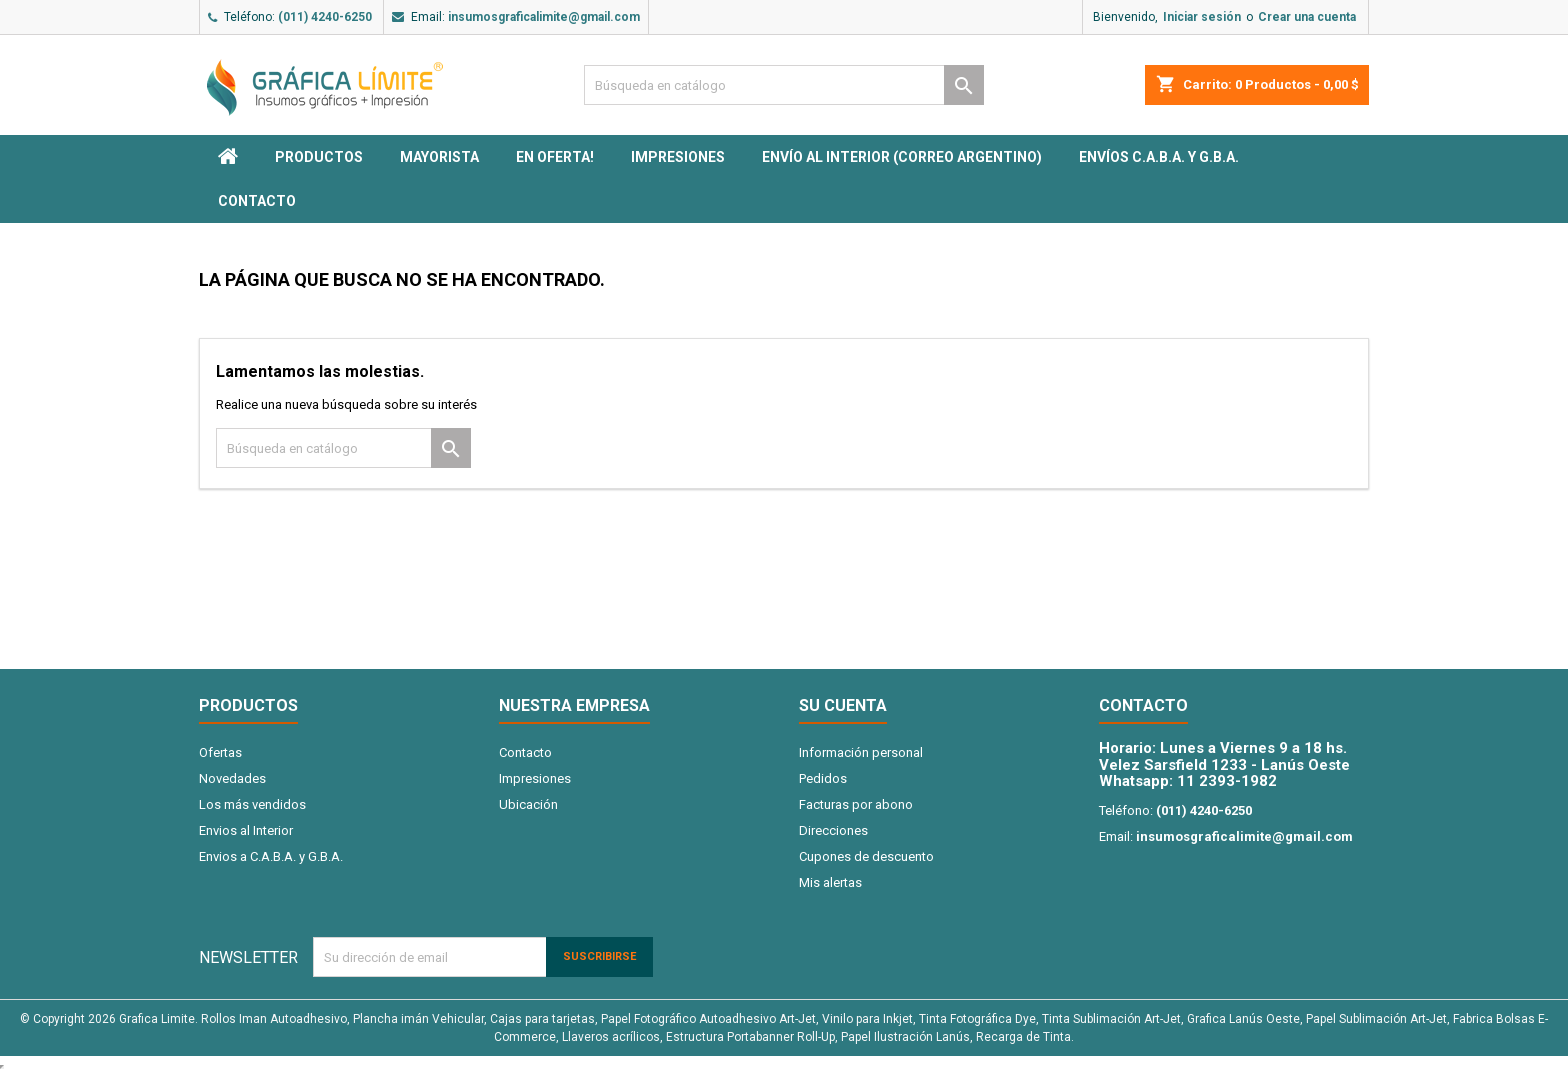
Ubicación (528, 804)
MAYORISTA (439, 157)
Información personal (861, 752)
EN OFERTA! (555, 157)
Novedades (232, 778)
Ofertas (220, 752)
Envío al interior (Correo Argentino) (902, 157)
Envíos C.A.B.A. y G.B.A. (1159, 157)
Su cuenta (843, 705)
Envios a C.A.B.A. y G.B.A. (271, 856)
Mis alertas (830, 882)
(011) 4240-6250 (325, 17)
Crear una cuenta (1307, 17)
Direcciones (833, 830)
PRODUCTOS (319, 157)
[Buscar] (784, 85)
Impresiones (678, 157)
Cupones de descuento (866, 856)
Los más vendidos (252, 804)
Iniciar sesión (1202, 17)
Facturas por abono (856, 804)
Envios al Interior (246, 830)
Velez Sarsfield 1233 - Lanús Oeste (1224, 765)
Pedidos (823, 778)
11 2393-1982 (1227, 781)
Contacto (257, 201)
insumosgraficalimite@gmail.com (544, 17)
